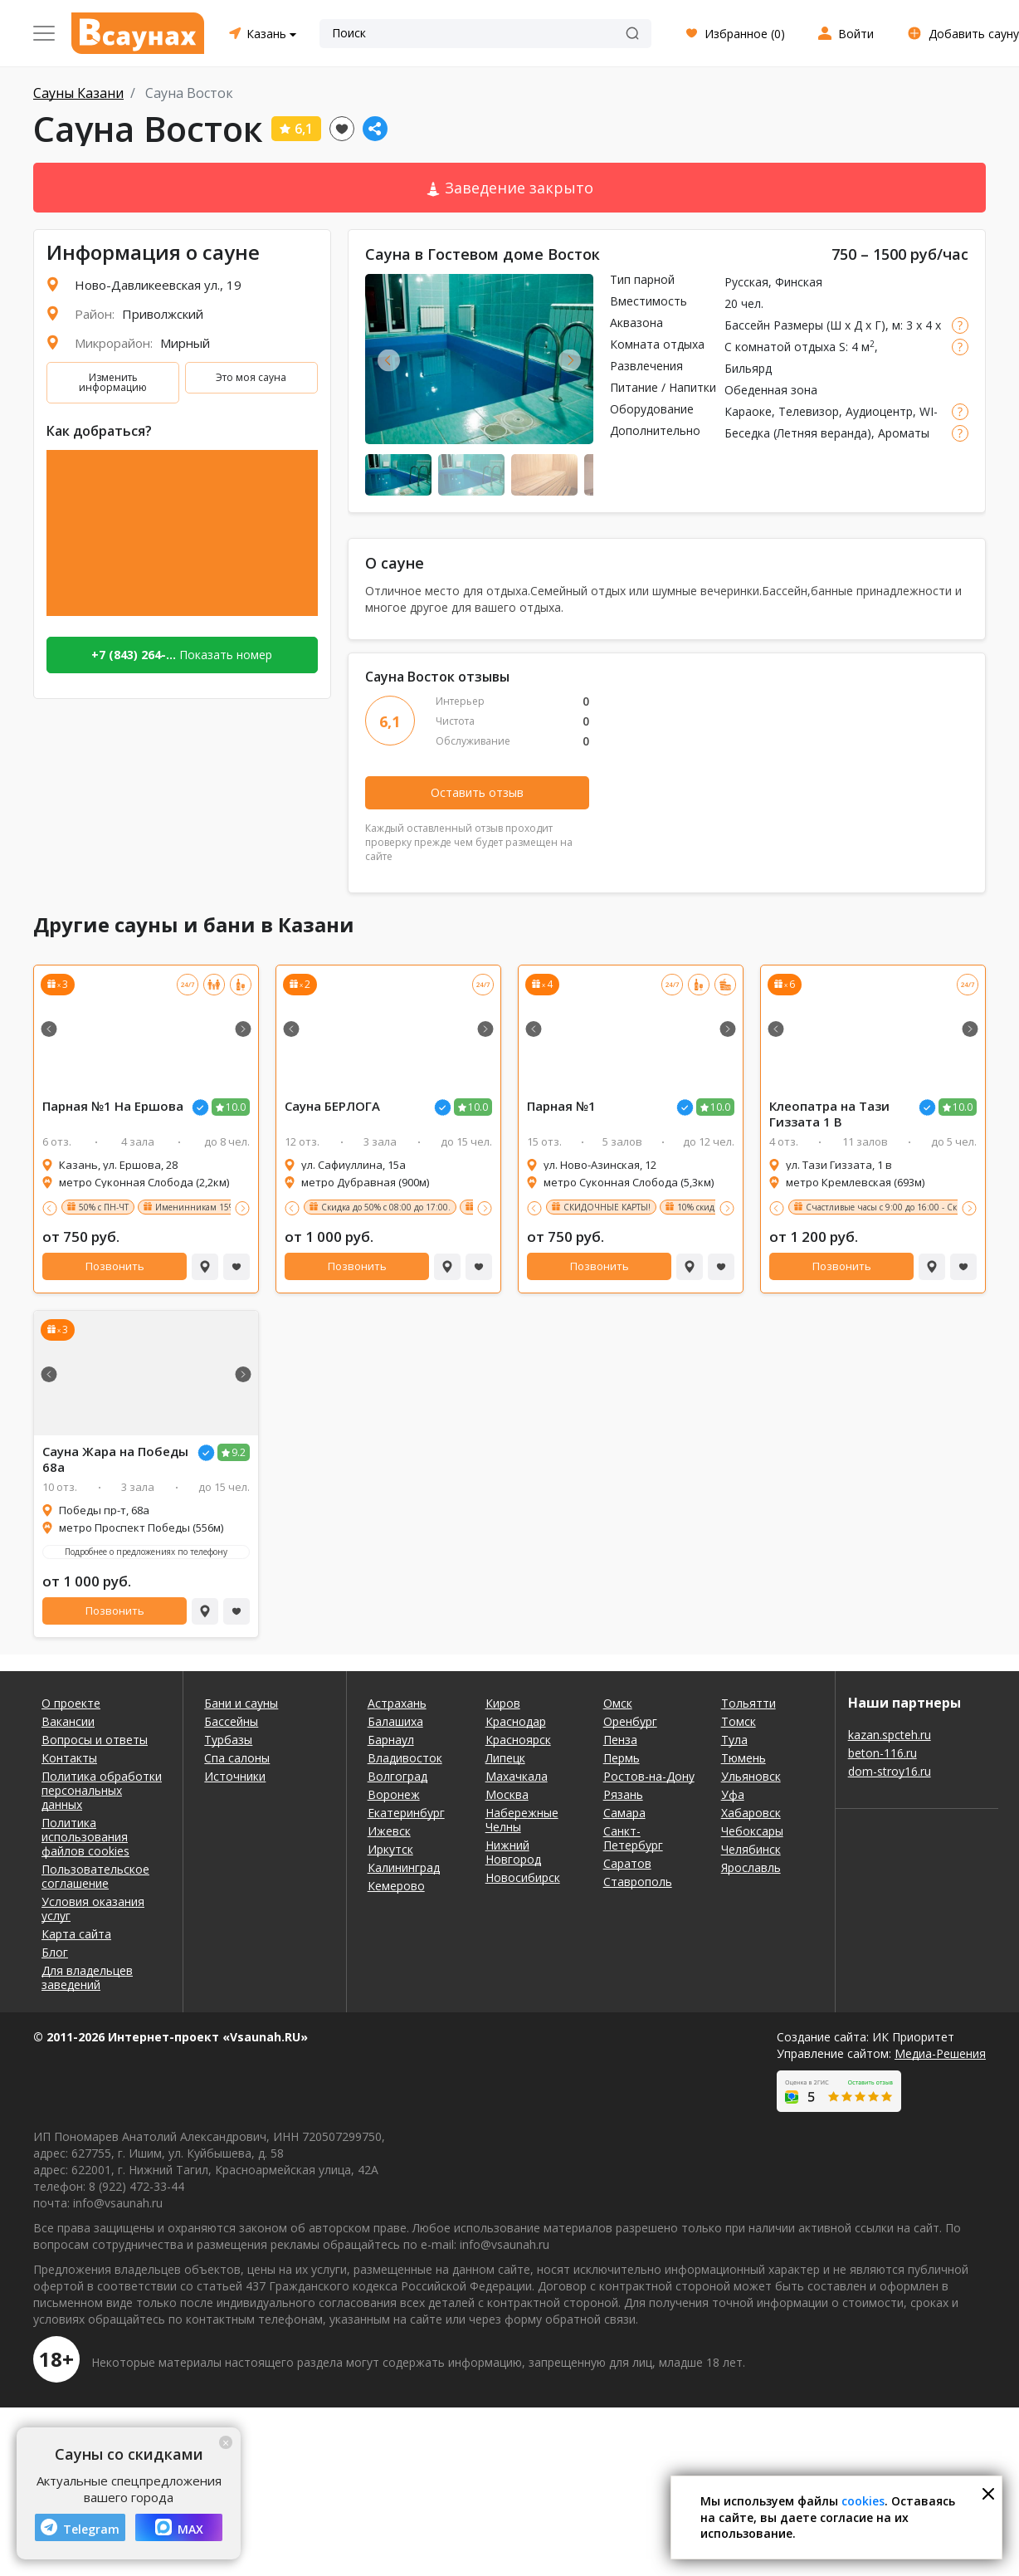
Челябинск (751, 1849)
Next (569, 360)
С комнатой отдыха (780, 346)
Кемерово (396, 1886)
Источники (235, 1776)
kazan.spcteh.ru (889, 1735)
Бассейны (231, 1721)
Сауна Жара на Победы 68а (115, 1459)
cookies (863, 2501)
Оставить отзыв (477, 792)
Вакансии (68, 1721)
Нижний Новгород (513, 1852)
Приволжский (162, 314)
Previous (389, 360)
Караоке (748, 411)
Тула (734, 1740)
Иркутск (390, 1849)
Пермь (621, 1758)
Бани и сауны (241, 1703)
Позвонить (114, 1266)
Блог (54, 1952)
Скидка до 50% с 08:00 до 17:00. (386, 1207)
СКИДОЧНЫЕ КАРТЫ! (607, 1207)
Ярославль (751, 1867)
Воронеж (394, 1794)
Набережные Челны (521, 1820)
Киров (502, 1703)
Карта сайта (76, 1934)
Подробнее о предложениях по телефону (146, 1551)
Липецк (505, 1758)
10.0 (236, 1107)
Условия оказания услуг (92, 1908)
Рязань (623, 1794)
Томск (738, 1721)
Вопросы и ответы (94, 1740)
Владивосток (405, 1758)
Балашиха (395, 1721)
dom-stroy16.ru (889, 1771)
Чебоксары (752, 1831)
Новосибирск (522, 1877)
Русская (746, 282)
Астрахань (397, 1703)
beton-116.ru (882, 1753)
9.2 (239, 1452)
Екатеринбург (406, 1813)
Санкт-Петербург (633, 1838)
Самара (624, 1813)
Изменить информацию (113, 382)
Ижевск (389, 1831)
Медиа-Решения (940, 2053)
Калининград (404, 1867)
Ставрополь (637, 1882)
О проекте (70, 1703)
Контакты (69, 1758)
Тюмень (743, 1758)
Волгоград (397, 1776)
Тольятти (748, 1703)
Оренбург (630, 1721)
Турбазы (228, 1740)
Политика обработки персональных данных (101, 1790)
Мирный (185, 343)
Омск (617, 1703)
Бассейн (747, 325)
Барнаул (391, 1740)
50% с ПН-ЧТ (104, 1207)
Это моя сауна (251, 377)
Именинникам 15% (195, 1207)
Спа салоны (237, 1758)
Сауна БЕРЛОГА (332, 1106)
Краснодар (515, 1721)
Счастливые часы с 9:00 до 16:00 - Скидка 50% (900, 1207)
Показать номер (181, 654)
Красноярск (518, 1740)
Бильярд (748, 368)
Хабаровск (751, 1813)
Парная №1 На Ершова (112, 1106)
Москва (507, 1794)
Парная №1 (561, 1106)
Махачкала (516, 1776)
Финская (798, 282)
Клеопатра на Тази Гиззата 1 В (829, 1114)
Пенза (620, 1740)
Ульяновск (751, 1776)
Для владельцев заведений (87, 1977)
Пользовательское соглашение (95, 1876)
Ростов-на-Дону (649, 1776)
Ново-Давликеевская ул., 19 (158, 284)
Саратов (627, 1863)
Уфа (732, 1794)
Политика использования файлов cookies (85, 1837)
